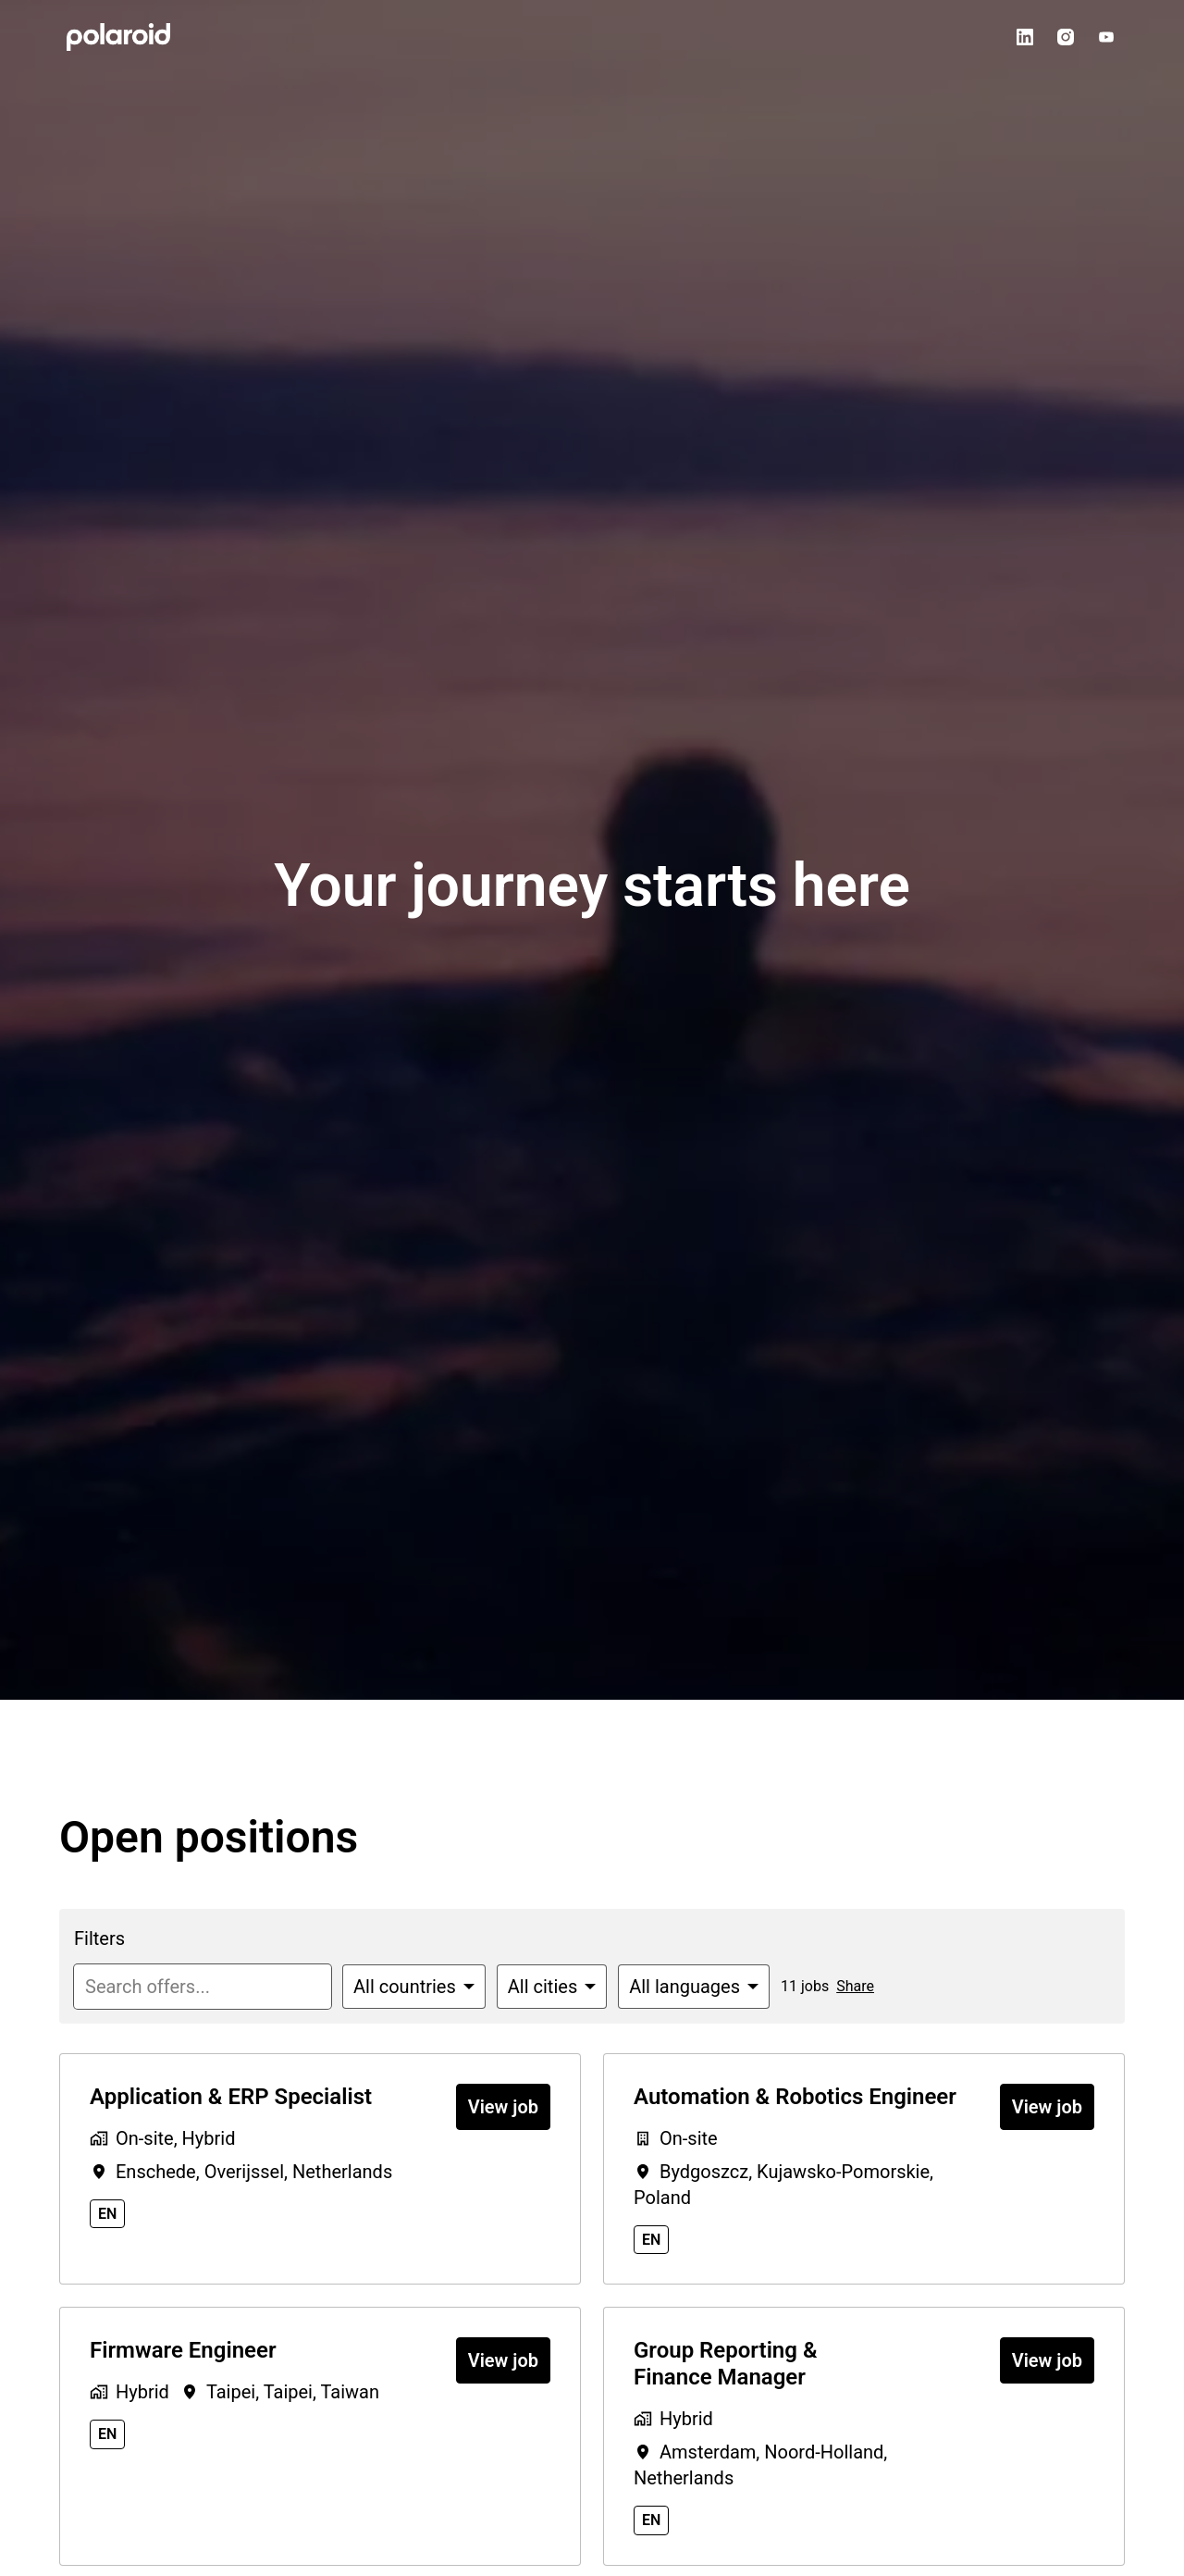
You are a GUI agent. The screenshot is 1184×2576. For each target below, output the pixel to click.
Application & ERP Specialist (231, 2097)
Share (855, 1986)
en (107, 2214)
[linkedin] (1024, 37)
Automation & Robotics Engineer (795, 2097)
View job (503, 2107)
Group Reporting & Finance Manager (725, 2363)
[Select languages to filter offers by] (694, 1986)
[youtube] (1106, 37)
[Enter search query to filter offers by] (202, 1986)
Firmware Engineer (183, 2350)
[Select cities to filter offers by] (552, 1986)
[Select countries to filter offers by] (414, 1986)
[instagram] (1065, 37)
